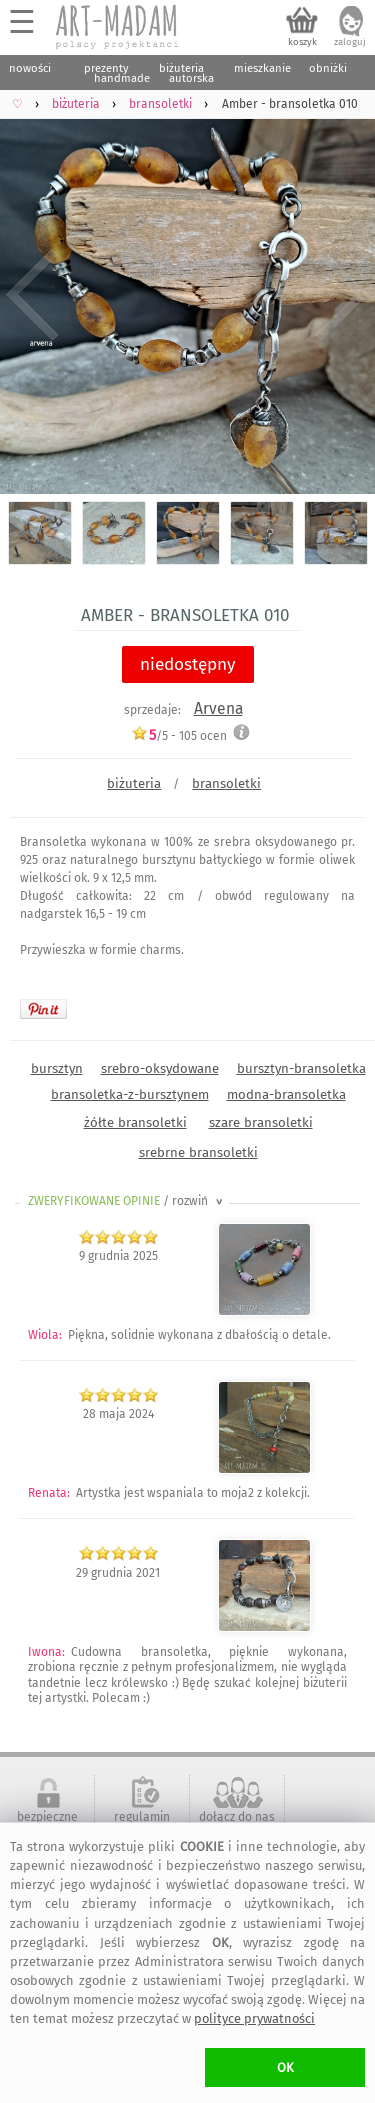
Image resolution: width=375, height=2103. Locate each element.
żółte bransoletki (135, 1122)
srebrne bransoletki (198, 1152)
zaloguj (350, 42)
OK (285, 2067)
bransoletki (226, 783)
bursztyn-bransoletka (301, 1068)
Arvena (218, 708)
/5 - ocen (179, 735)
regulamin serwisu (142, 1824)
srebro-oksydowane (160, 1068)
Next (342, 295)
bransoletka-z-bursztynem (130, 1094)
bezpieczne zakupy (47, 1824)
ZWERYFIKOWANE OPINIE (127, 1201)
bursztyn (57, 1068)
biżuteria (134, 783)
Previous (32, 295)
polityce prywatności (254, 2018)
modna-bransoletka (286, 1094)
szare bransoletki (261, 1122)
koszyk (302, 42)
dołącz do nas (237, 1817)
